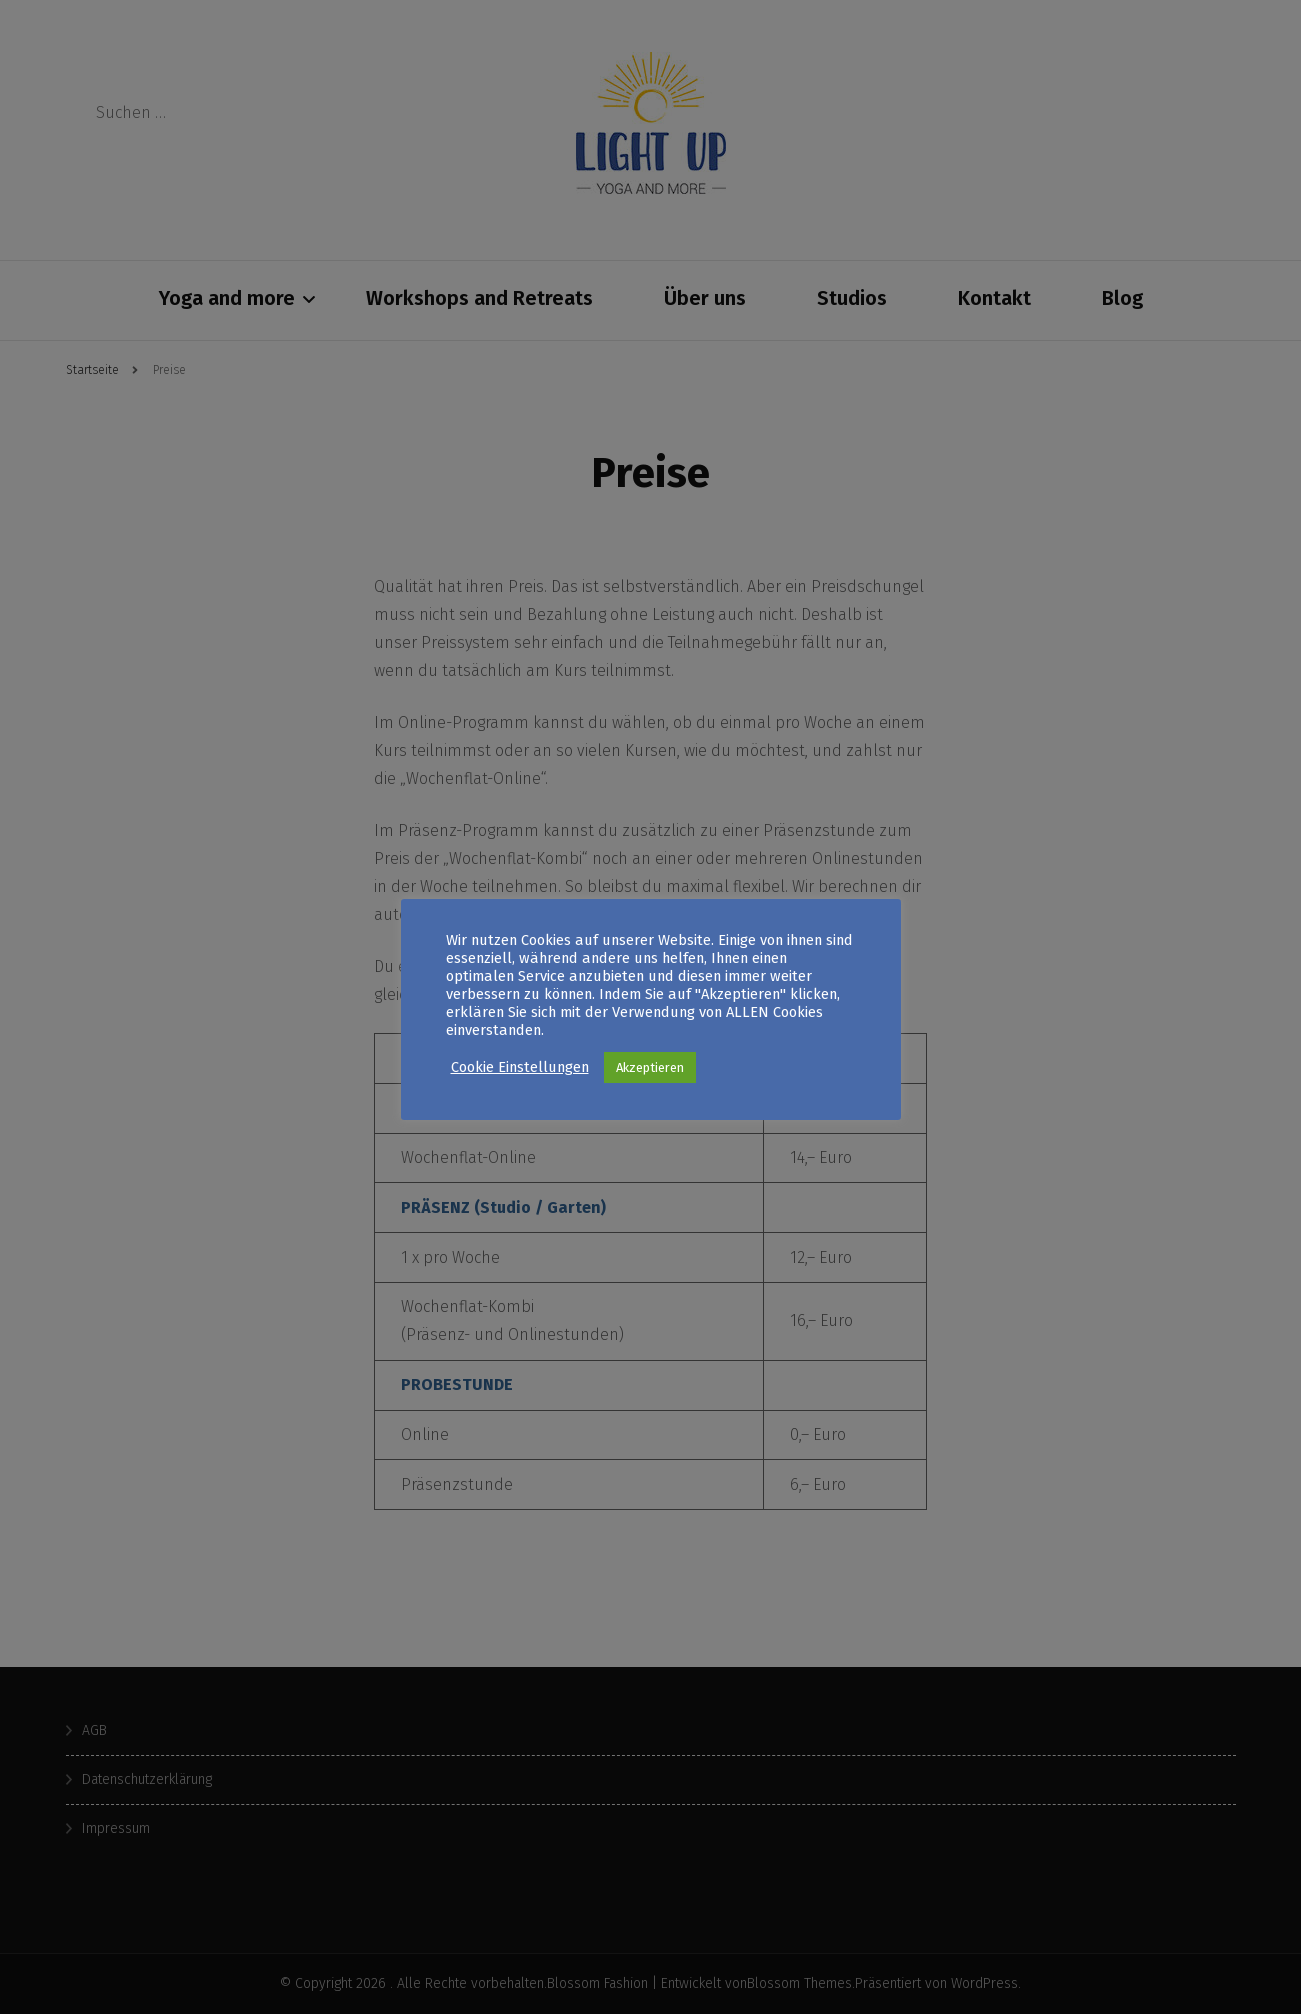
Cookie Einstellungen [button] (520, 1076)
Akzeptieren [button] (650, 1076)
